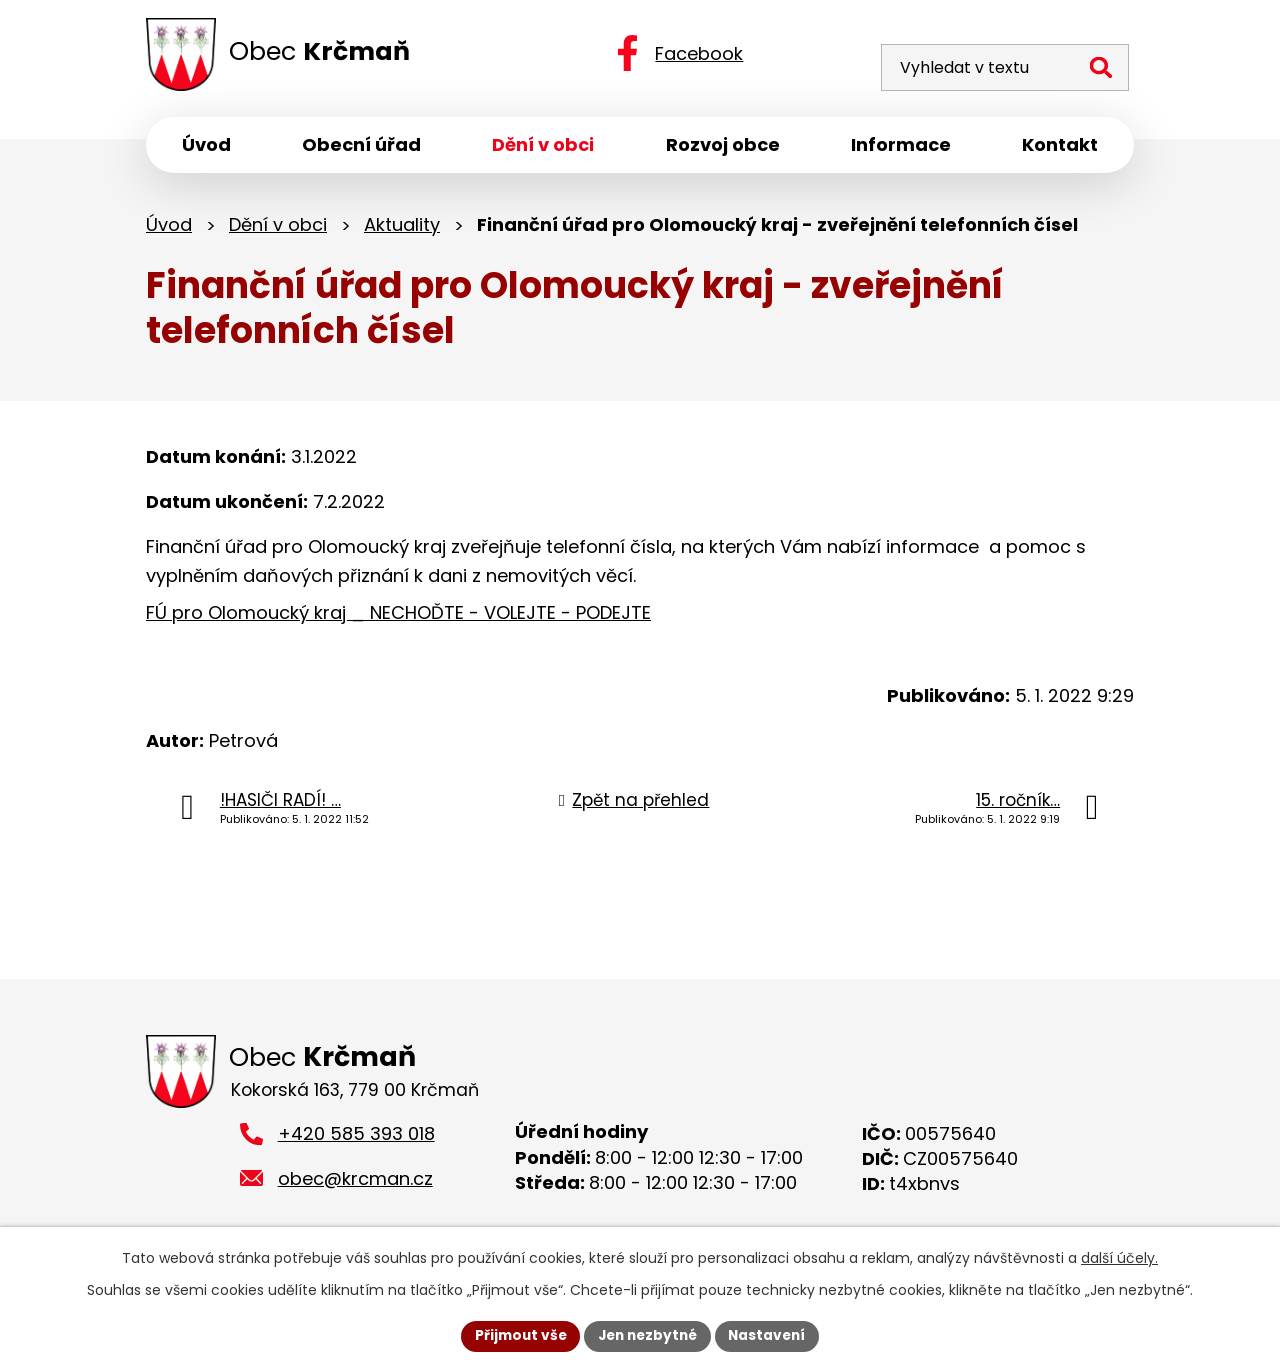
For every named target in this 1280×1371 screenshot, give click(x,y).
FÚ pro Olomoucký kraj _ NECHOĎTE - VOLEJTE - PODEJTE (398, 616)
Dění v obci (278, 227)
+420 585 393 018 (356, 1138)
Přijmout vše (515, 1335)
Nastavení (772, 1335)
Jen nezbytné (647, 1335)
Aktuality (402, 227)
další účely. (1119, 1257)
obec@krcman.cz (355, 1183)
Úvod (169, 227)
